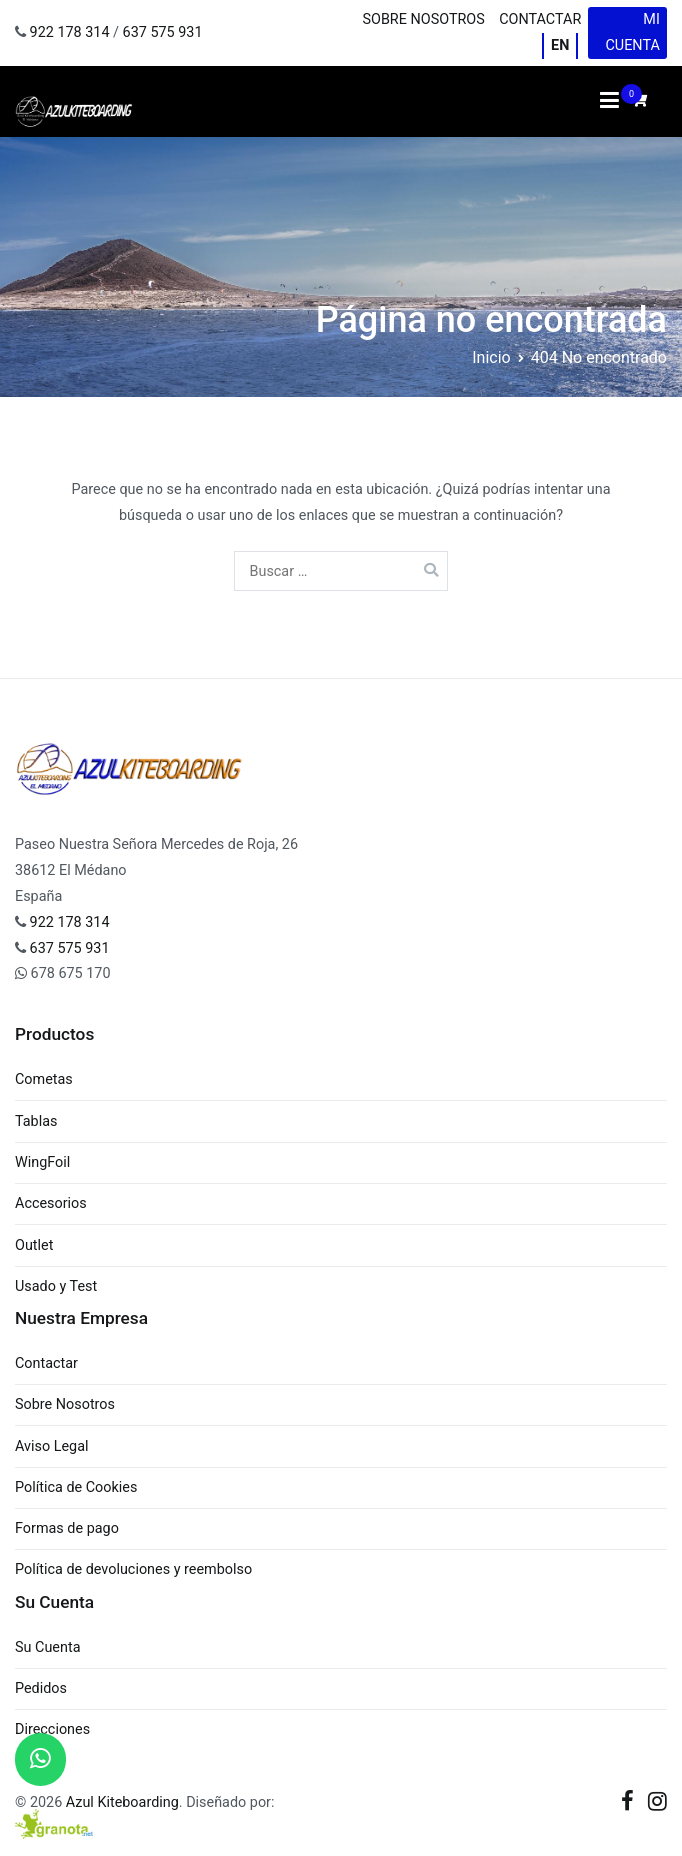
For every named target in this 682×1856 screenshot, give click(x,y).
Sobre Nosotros (423, 19)
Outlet (34, 1245)
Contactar (540, 19)
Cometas (44, 1079)
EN (560, 45)
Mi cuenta (632, 32)
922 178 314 (70, 32)
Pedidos (41, 1688)
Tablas (36, 1121)
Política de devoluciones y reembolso (133, 1569)
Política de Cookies (76, 1487)
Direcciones (52, 1729)
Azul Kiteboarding (122, 1802)
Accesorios (51, 1203)
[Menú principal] (610, 101)
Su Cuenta (47, 1647)
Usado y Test (56, 1286)
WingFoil (42, 1162)
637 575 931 (163, 32)
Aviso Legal (52, 1446)
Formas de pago (67, 1528)
